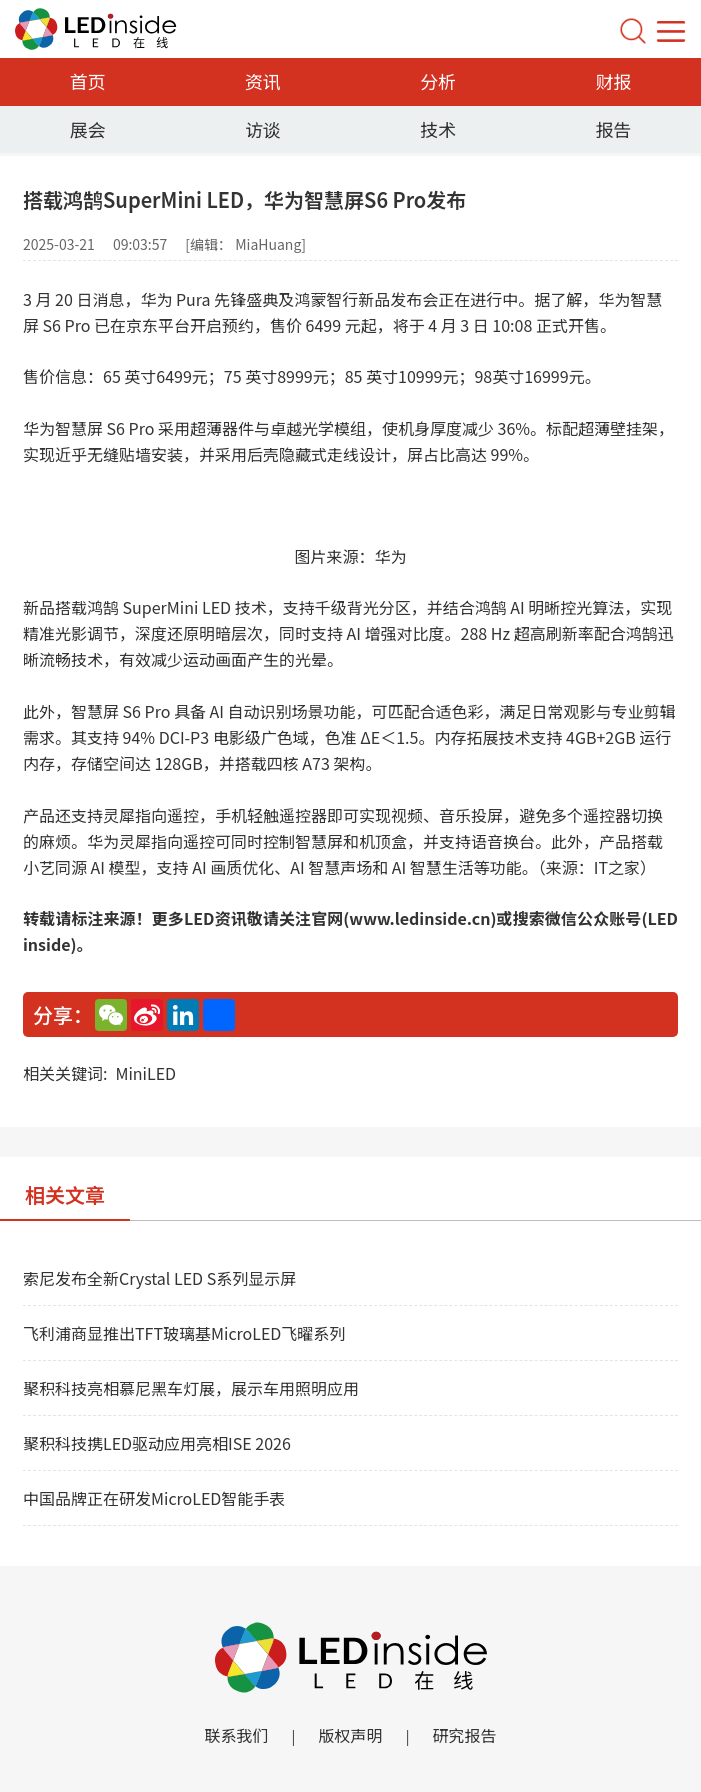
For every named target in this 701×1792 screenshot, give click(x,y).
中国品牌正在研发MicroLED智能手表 (154, 1498)
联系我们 (236, 1735)
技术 (438, 129)
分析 (438, 81)
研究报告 (465, 1735)
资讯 (263, 81)
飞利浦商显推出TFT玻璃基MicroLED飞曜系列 (184, 1333)
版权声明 (350, 1735)
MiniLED (145, 1073)
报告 (613, 129)
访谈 (263, 129)
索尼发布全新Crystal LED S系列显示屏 (159, 1278)
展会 (88, 129)
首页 (88, 81)
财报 (613, 81)
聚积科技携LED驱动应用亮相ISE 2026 (157, 1443)
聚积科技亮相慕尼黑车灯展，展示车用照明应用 (191, 1388)
